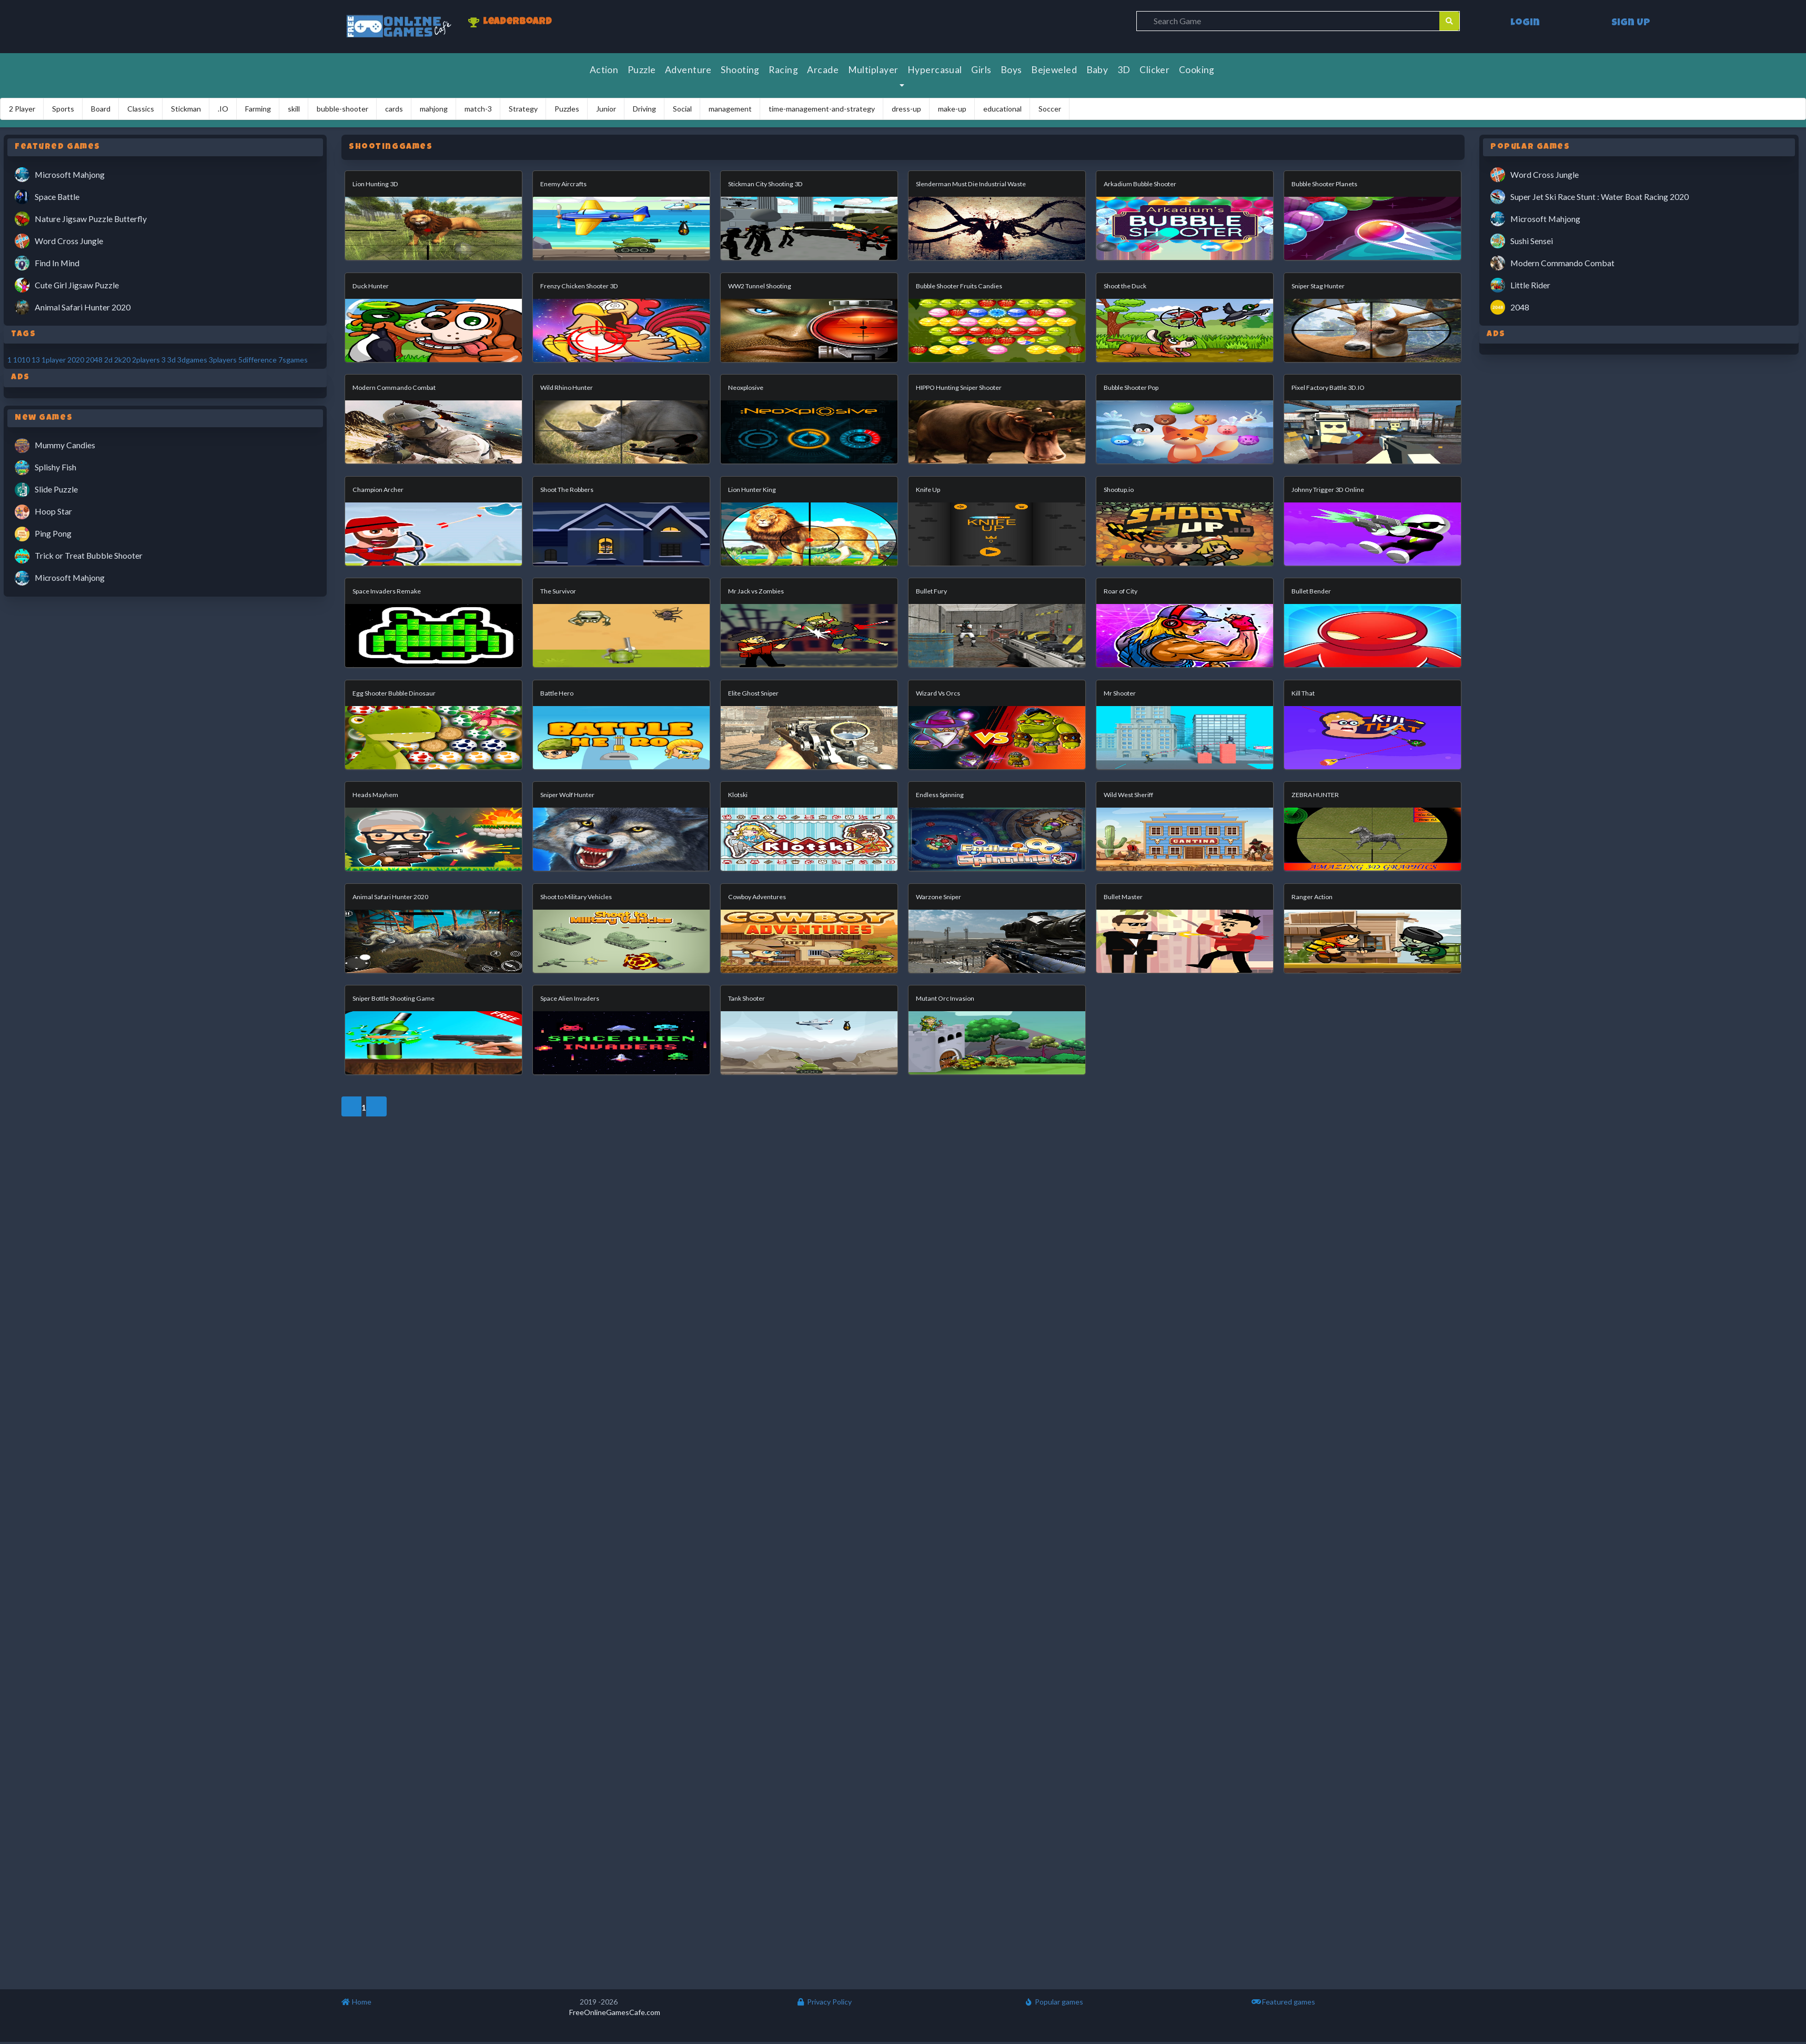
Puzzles (566, 108)
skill (294, 108)
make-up (952, 108)
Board (100, 108)
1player (54, 359)
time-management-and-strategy (822, 108)
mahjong (434, 108)
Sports (63, 108)
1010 (21, 359)
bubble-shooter (342, 108)
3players (223, 359)
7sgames (293, 359)
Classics (140, 108)
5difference (257, 359)
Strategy (523, 108)
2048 (94, 359)
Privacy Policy (824, 2001)
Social (682, 108)
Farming (258, 108)
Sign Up (1630, 23)
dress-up (906, 108)
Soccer (1049, 108)
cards (394, 108)
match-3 (478, 108)
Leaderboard (510, 22)
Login (1525, 23)
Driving (644, 108)
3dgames (192, 359)
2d (108, 359)
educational (1002, 108)
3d (171, 359)
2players (146, 359)
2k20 (122, 359)
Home (356, 2001)
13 (36, 359)
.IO (223, 108)
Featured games (1283, 2001)
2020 (75, 359)
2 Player (22, 108)
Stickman (186, 108)
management (730, 108)
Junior (606, 108)
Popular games (1053, 2001)
